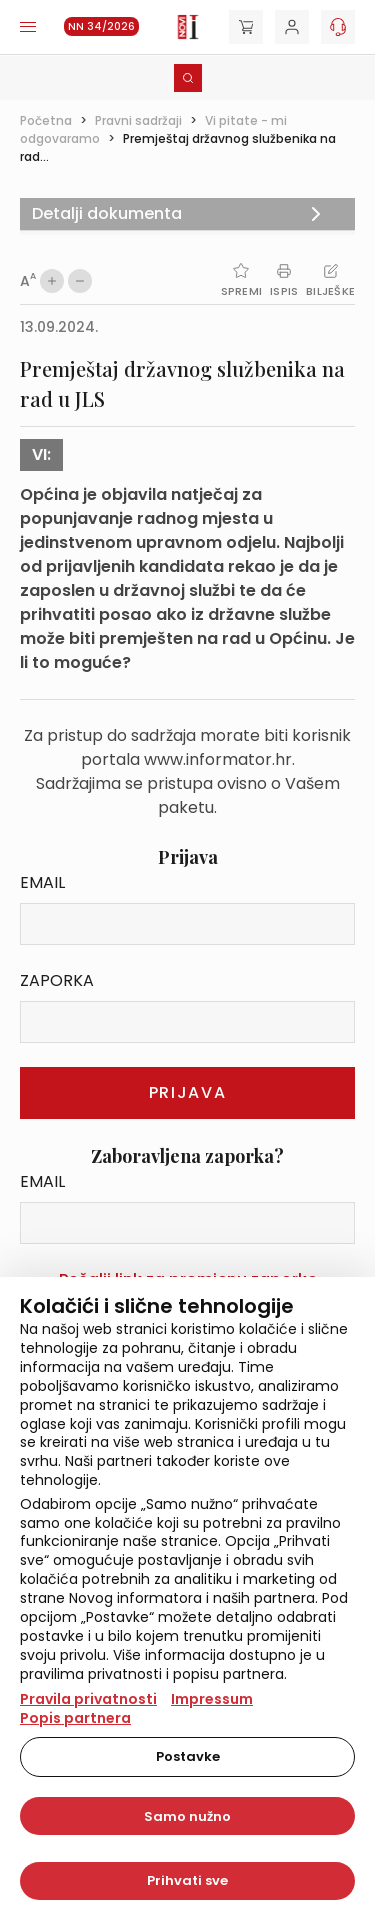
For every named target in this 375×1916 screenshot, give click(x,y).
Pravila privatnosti (88, 1699)
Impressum (212, 1699)
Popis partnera (75, 1718)
